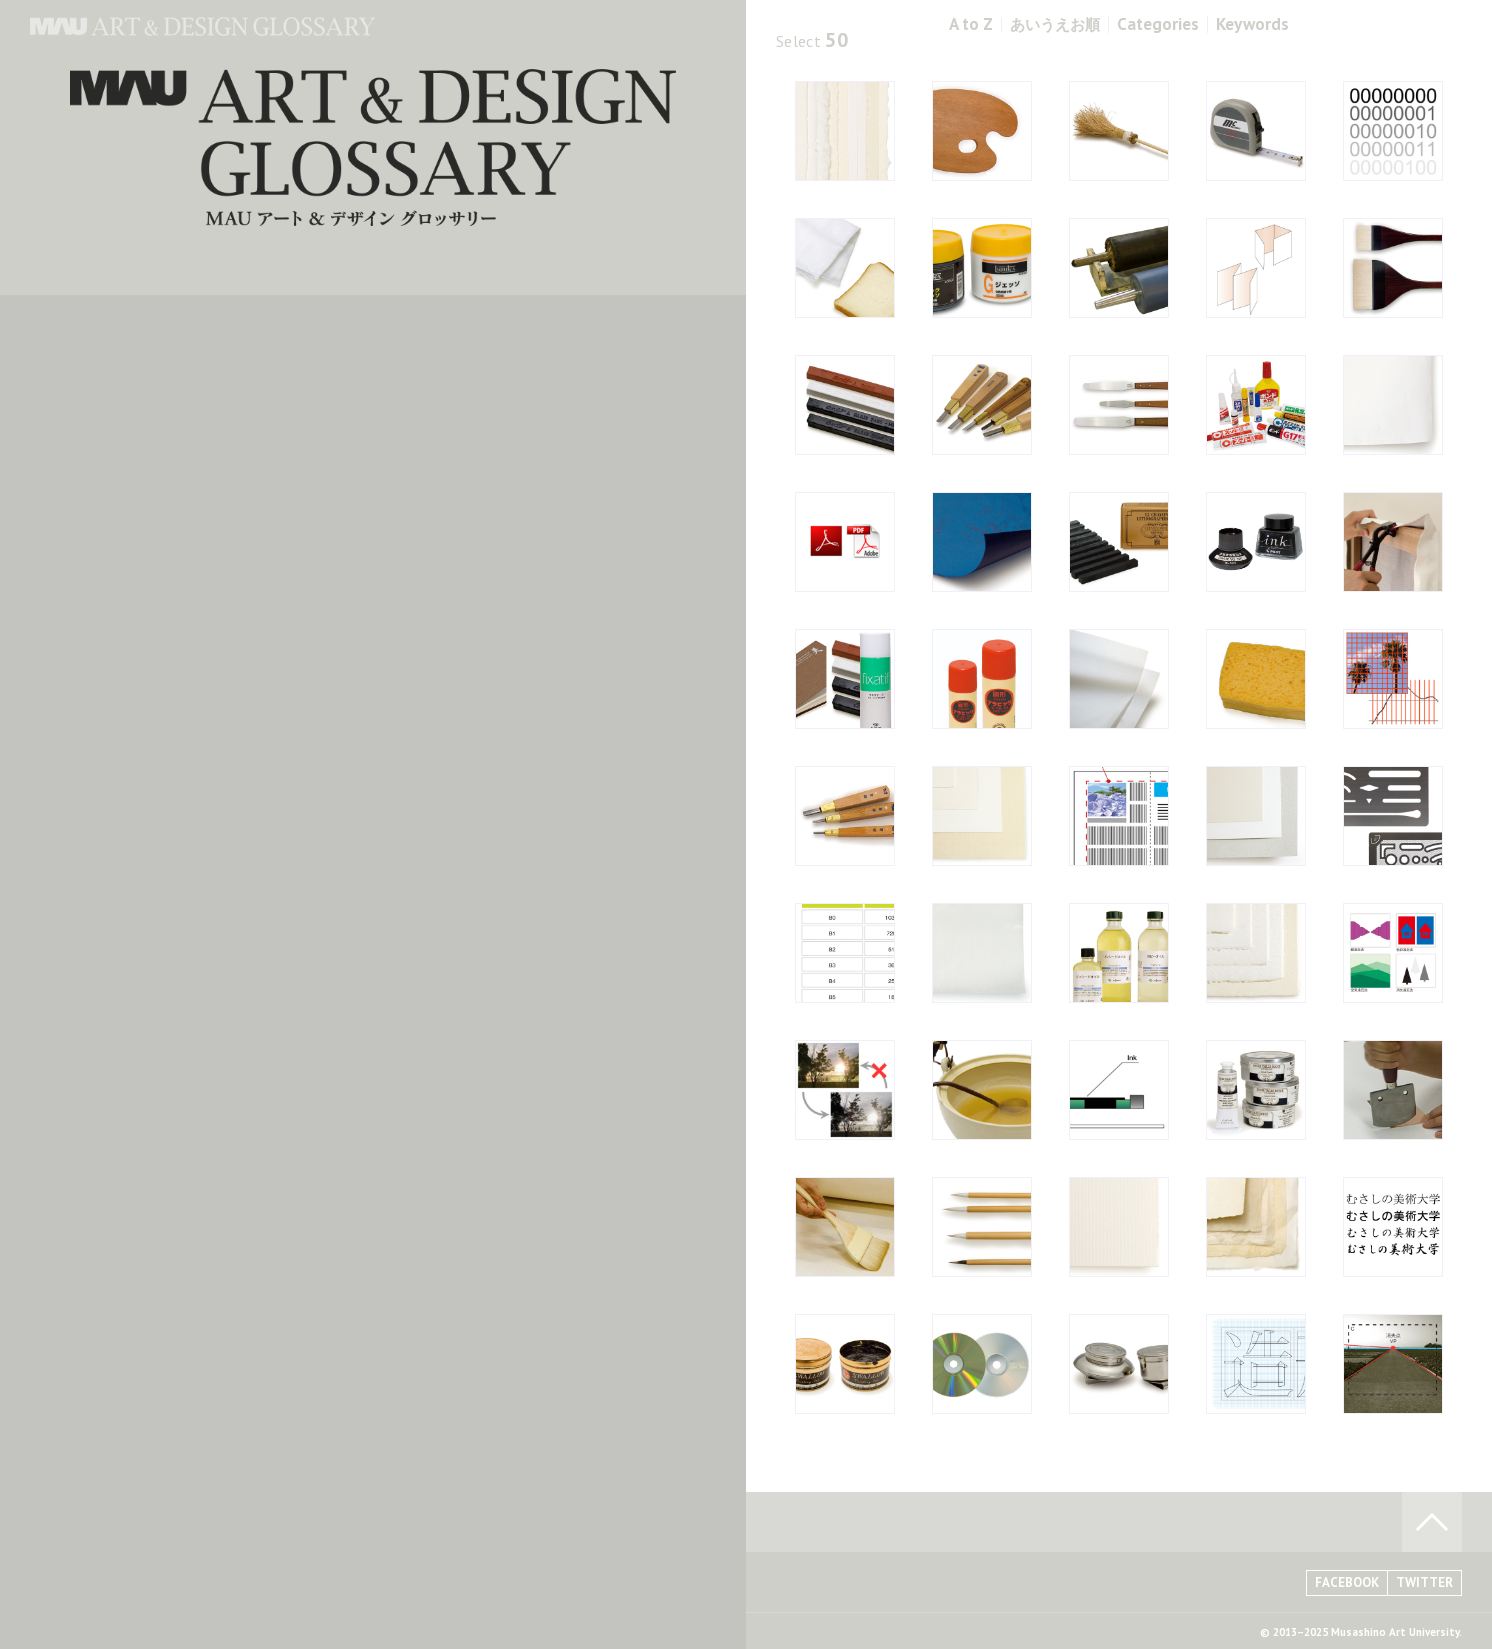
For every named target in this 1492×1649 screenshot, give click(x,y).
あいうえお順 (1055, 24)
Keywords (1252, 24)
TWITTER (1424, 1582)
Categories (1158, 24)
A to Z (971, 24)
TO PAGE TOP (1432, 1522)
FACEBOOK (1347, 1582)
